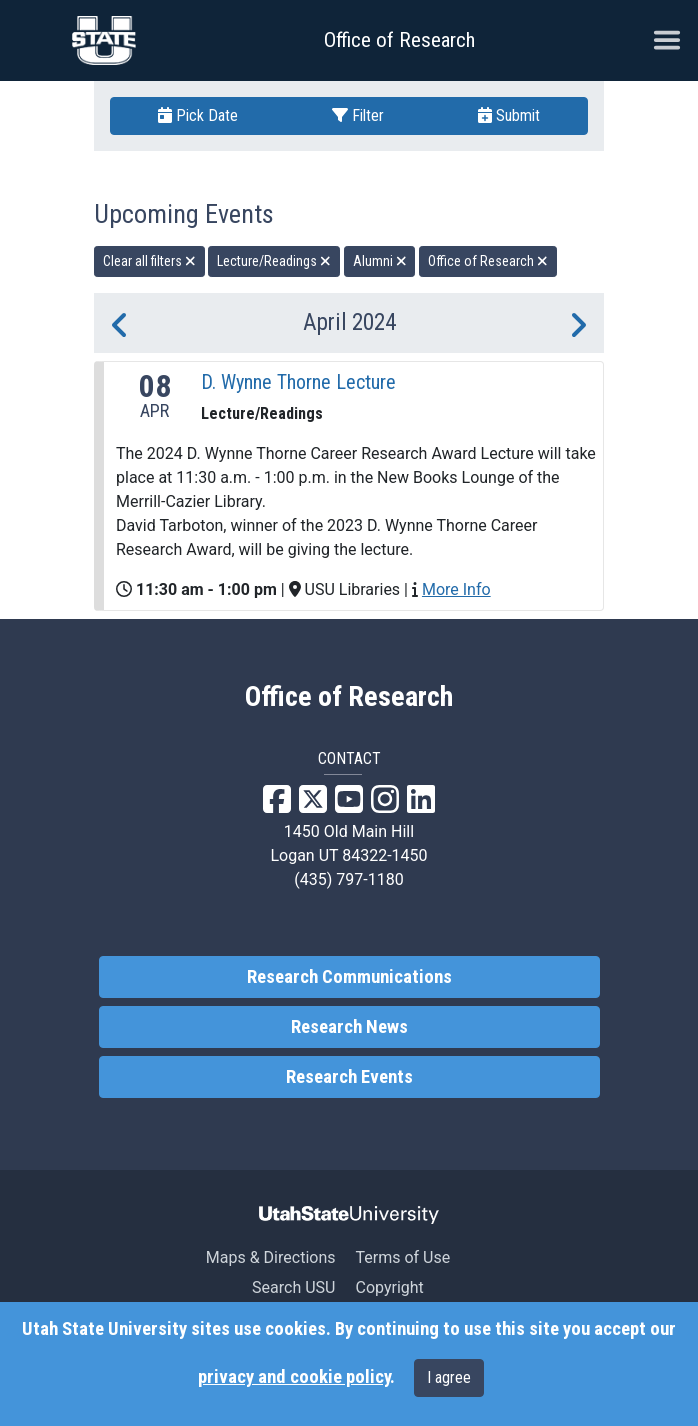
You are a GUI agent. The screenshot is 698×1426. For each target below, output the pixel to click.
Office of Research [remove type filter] (488, 261)
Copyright (389, 1287)
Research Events (349, 1077)
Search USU (293, 1287)
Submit (509, 115)
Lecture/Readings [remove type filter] (274, 261)
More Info (456, 589)
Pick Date (198, 115)
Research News (349, 1027)
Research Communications (349, 977)
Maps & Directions (271, 1257)
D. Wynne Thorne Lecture (298, 382)
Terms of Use (402, 1257)
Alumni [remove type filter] (380, 261)
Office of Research (399, 40)
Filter (358, 115)
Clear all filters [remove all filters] (149, 261)
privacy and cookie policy (294, 1377)
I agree (449, 1377)
